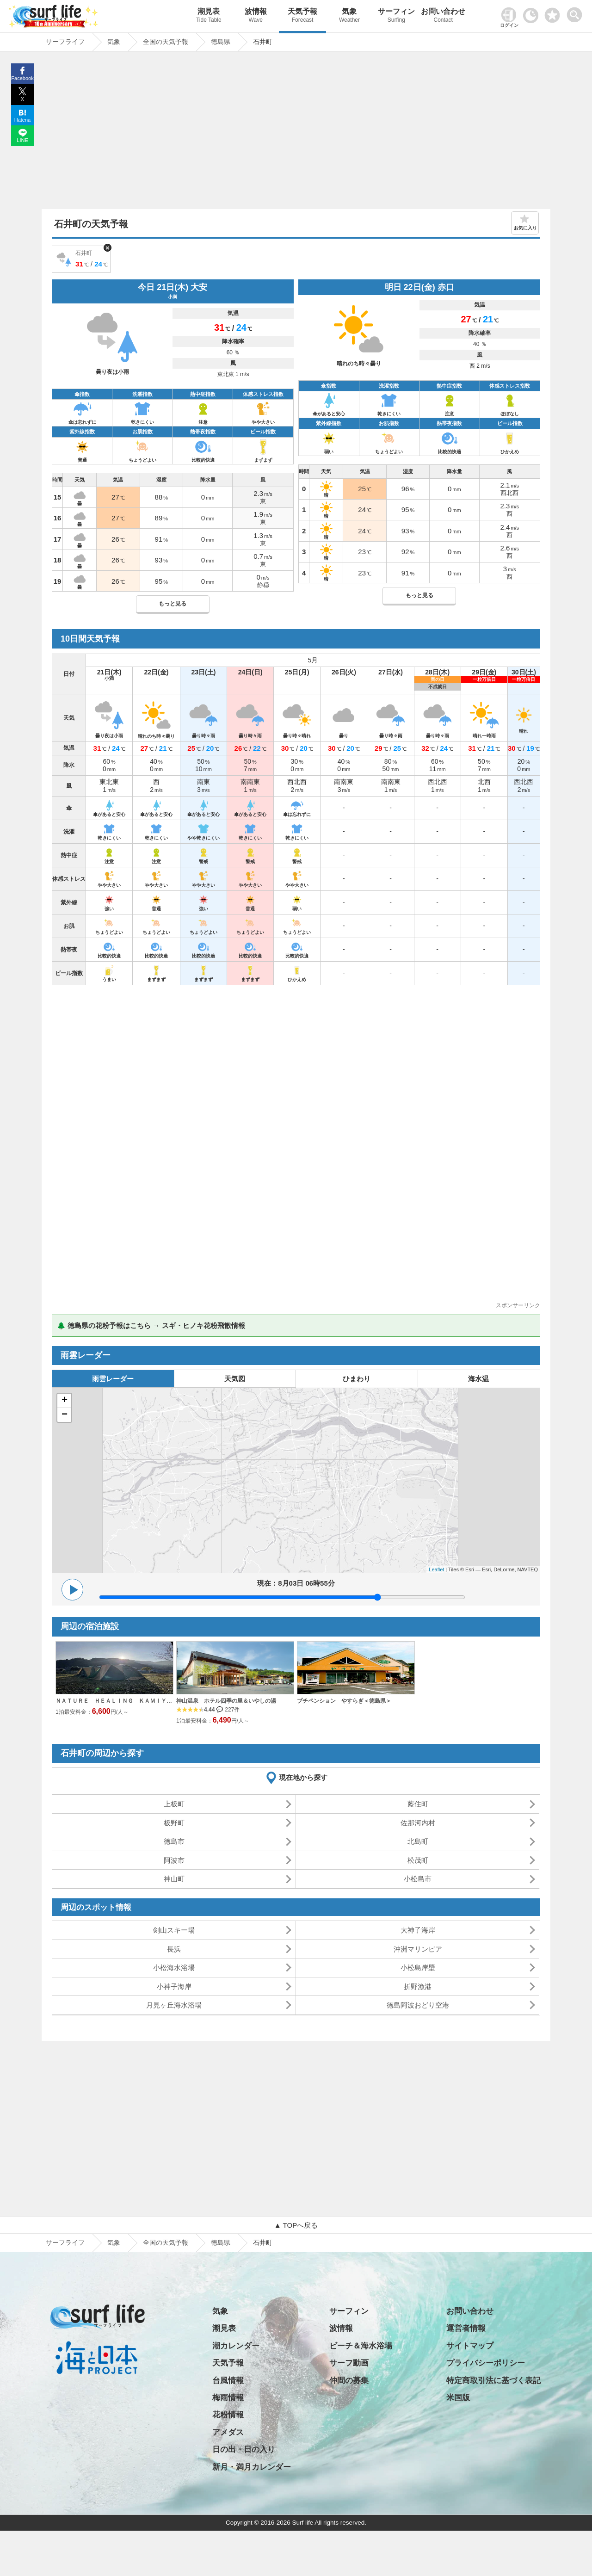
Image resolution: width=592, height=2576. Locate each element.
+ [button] (65, 1401)
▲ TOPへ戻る (296, 2225)
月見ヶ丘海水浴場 (174, 2005)
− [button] (65, 1415)
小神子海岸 (174, 1986)
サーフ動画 (349, 2363)
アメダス (228, 2432)
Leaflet (436, 1569)
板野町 (174, 1823)
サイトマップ (469, 2345)
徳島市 (174, 1841)
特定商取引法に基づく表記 (493, 2380)
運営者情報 (466, 2328)
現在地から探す (303, 1777)
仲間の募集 (349, 2380)
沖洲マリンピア (418, 1949)
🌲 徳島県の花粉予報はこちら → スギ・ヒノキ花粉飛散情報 (151, 1325)
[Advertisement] (296, 133)
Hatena (22, 120)
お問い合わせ (443, 16)
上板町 (174, 1804)
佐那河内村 (418, 1823)
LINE (22, 140)
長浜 (174, 1949)
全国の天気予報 (165, 2242)
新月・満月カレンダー (251, 2467)
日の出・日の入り (243, 2449)
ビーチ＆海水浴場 (360, 2345)
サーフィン (396, 16)
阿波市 (174, 1860)
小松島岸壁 (418, 1967)
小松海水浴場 (174, 1967)
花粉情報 (228, 2414)
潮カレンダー (235, 2345)
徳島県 (220, 2242)
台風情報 (228, 2380)
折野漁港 (418, 1986)
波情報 (255, 16)
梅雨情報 (228, 2397)
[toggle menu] (576, 12)
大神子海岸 (418, 1930)
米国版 (458, 2397)
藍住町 (417, 1804)
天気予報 (302, 16)
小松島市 (418, 1879)
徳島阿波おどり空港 (418, 2005)
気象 (349, 16)
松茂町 (417, 1860)
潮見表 (208, 16)
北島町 (417, 1841)
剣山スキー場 (174, 1930)
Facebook (22, 78)
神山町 (174, 1879)
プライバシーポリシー (485, 2363)
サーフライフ (65, 2242)
